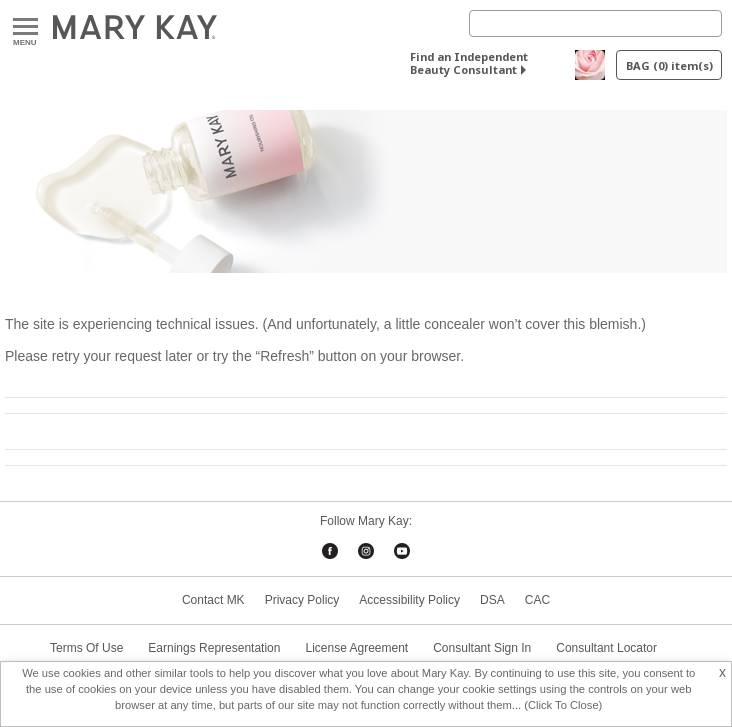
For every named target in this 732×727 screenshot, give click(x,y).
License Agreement (356, 648)
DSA (492, 600)
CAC (537, 600)
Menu (25, 27)
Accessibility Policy (409, 600)
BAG (669, 65)
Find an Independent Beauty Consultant (469, 63)
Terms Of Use (86, 648)
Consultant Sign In (482, 648)
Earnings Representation (214, 648)
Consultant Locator (606, 648)
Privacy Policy (302, 600)
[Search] (595, 23)
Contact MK (213, 600)
